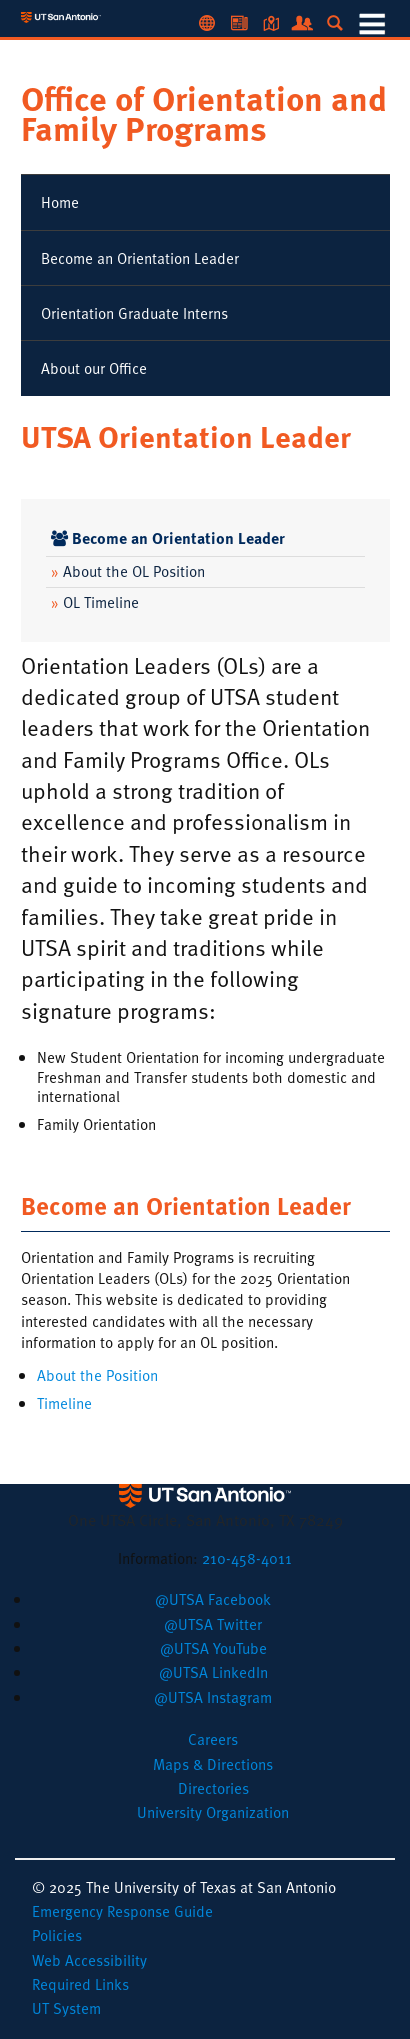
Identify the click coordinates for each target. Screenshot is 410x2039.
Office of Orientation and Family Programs (204, 112)
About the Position (97, 1375)
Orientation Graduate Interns (134, 313)
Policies (57, 1935)
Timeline (64, 1403)
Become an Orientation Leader (140, 258)
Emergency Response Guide (122, 1911)
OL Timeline (95, 602)
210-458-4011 (247, 1558)
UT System (66, 2008)
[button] (213, 1599)
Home (60, 202)
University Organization (213, 1812)
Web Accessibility (89, 1960)
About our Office (94, 368)
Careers (213, 1739)
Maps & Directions (213, 1764)
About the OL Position (128, 571)
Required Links (80, 1984)
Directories (213, 1788)
